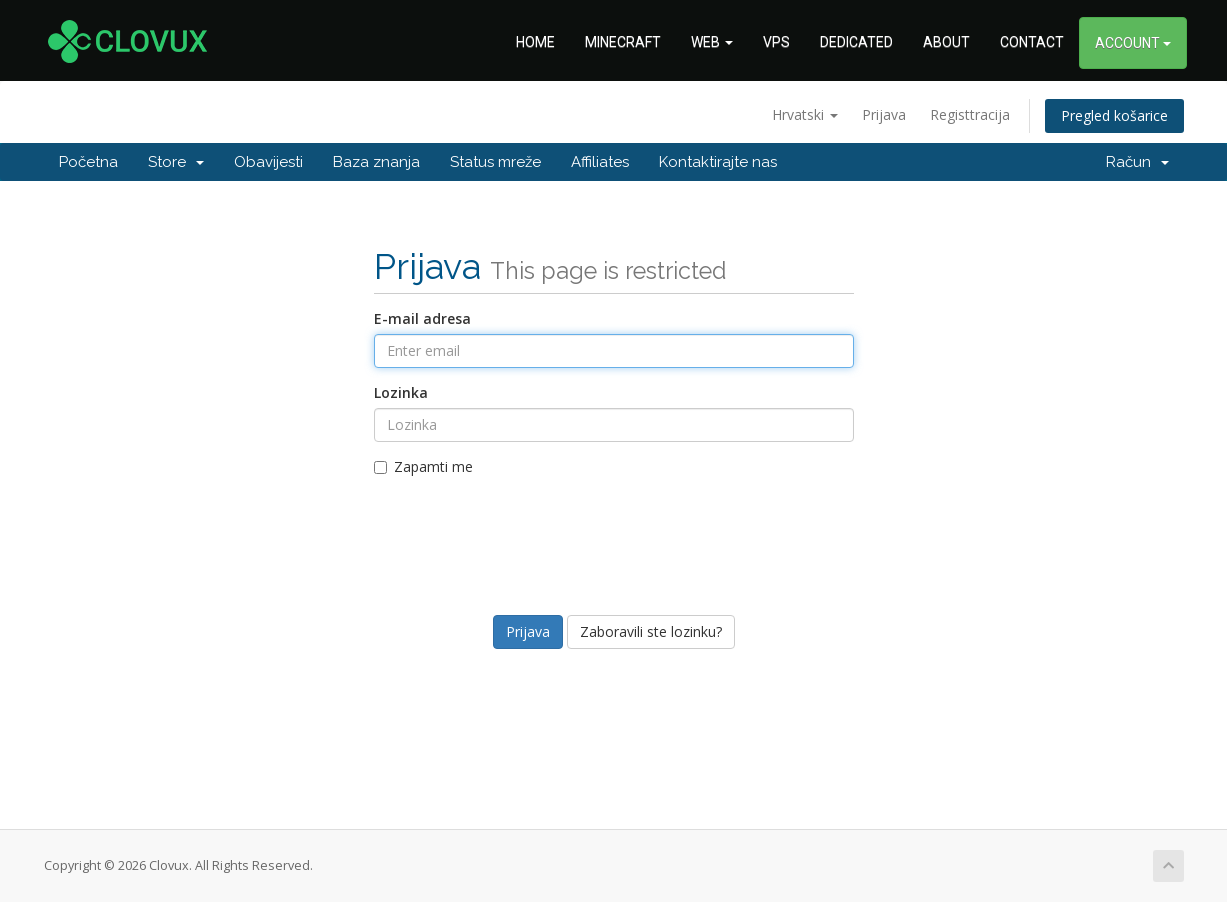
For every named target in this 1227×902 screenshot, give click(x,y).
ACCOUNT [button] (1133, 43)
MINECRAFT (623, 42)
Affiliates (600, 162)
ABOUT (946, 42)
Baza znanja (376, 162)
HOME (535, 42)
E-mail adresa (422, 318)
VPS (776, 42)
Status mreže (495, 162)
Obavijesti (268, 162)
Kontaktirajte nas (718, 162)
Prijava (884, 114)
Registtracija (970, 114)
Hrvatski (805, 114)
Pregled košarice (1114, 115)
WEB (712, 42)
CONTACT (1032, 42)
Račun (1137, 162)
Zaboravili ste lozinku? (651, 631)
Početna (88, 162)
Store (176, 162)
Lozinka (401, 392)
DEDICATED (856, 42)
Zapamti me (423, 466)
